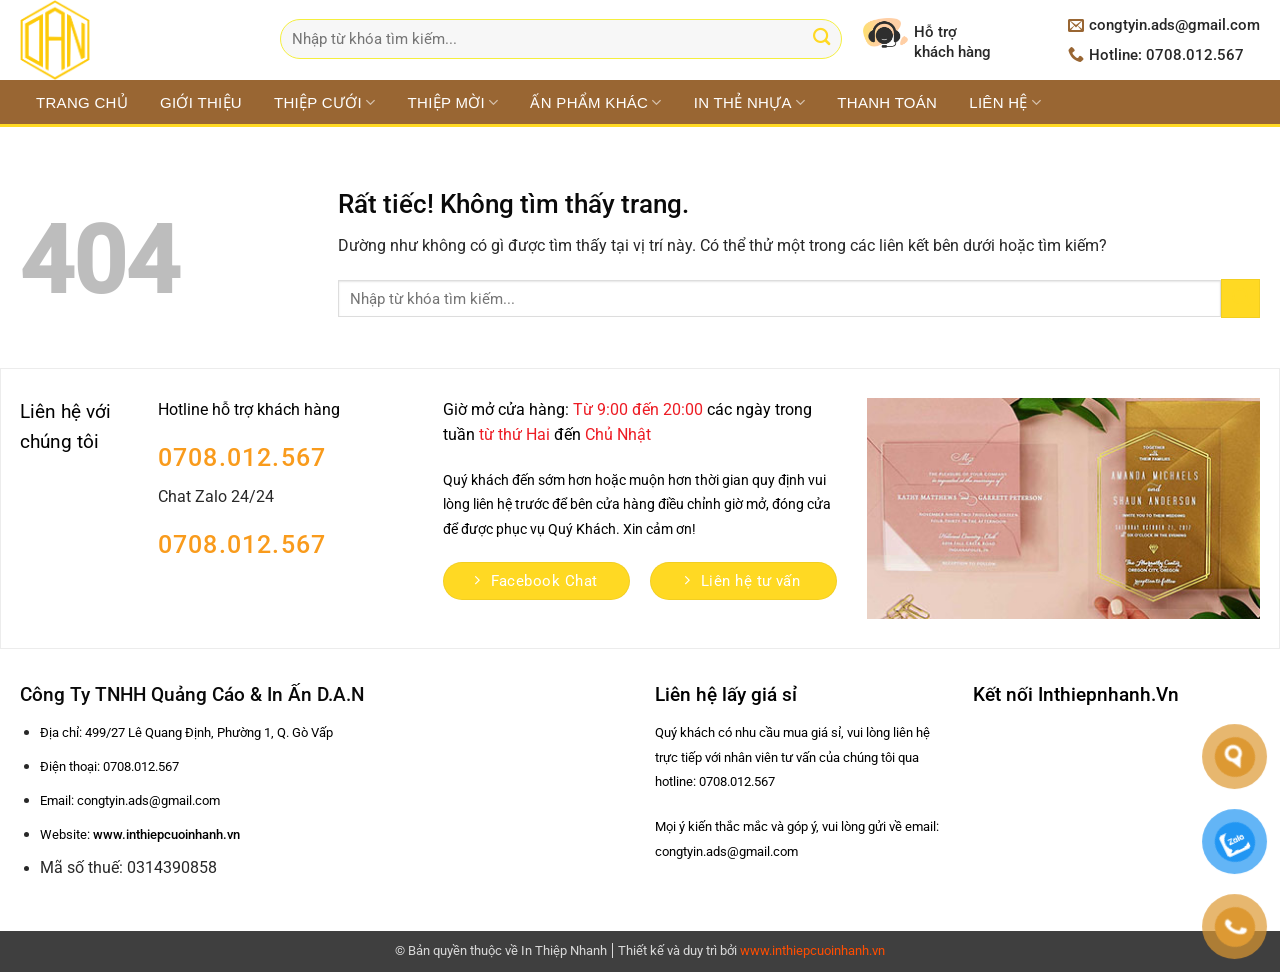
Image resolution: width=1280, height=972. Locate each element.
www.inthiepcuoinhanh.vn (812, 950)
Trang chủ (82, 102)
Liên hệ (1005, 102)
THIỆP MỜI (453, 102)
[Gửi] (821, 39)
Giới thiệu (201, 102)
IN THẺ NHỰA (750, 102)
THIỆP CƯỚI (325, 102)
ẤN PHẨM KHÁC (595, 102)
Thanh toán (887, 102)
